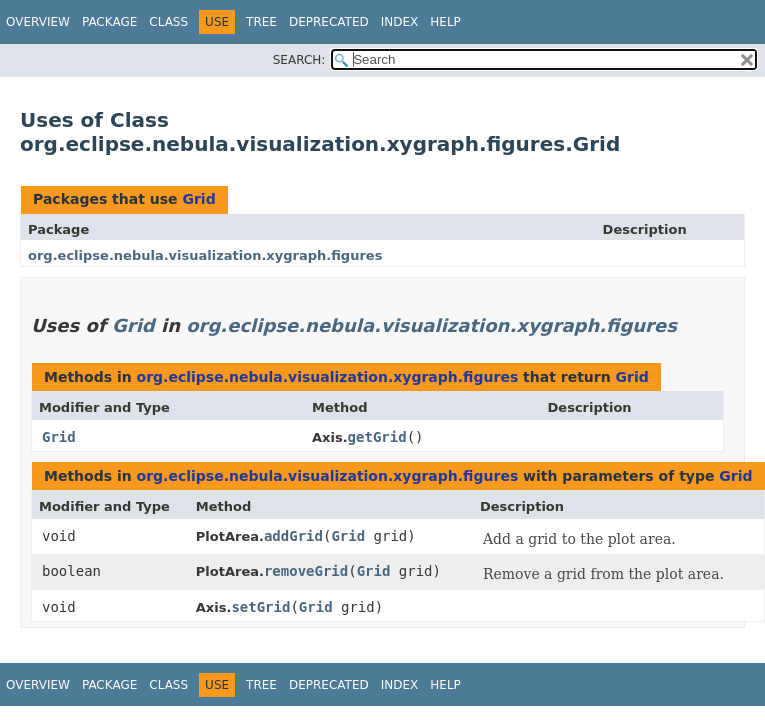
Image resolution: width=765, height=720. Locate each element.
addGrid (293, 536)
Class (168, 22)
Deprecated (329, 22)
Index (400, 22)
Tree (261, 22)
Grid (198, 199)
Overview (38, 22)
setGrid (260, 607)
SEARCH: (299, 60)
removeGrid (306, 571)
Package (109, 22)
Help (445, 22)
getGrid (377, 437)
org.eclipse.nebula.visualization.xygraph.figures (205, 255)
